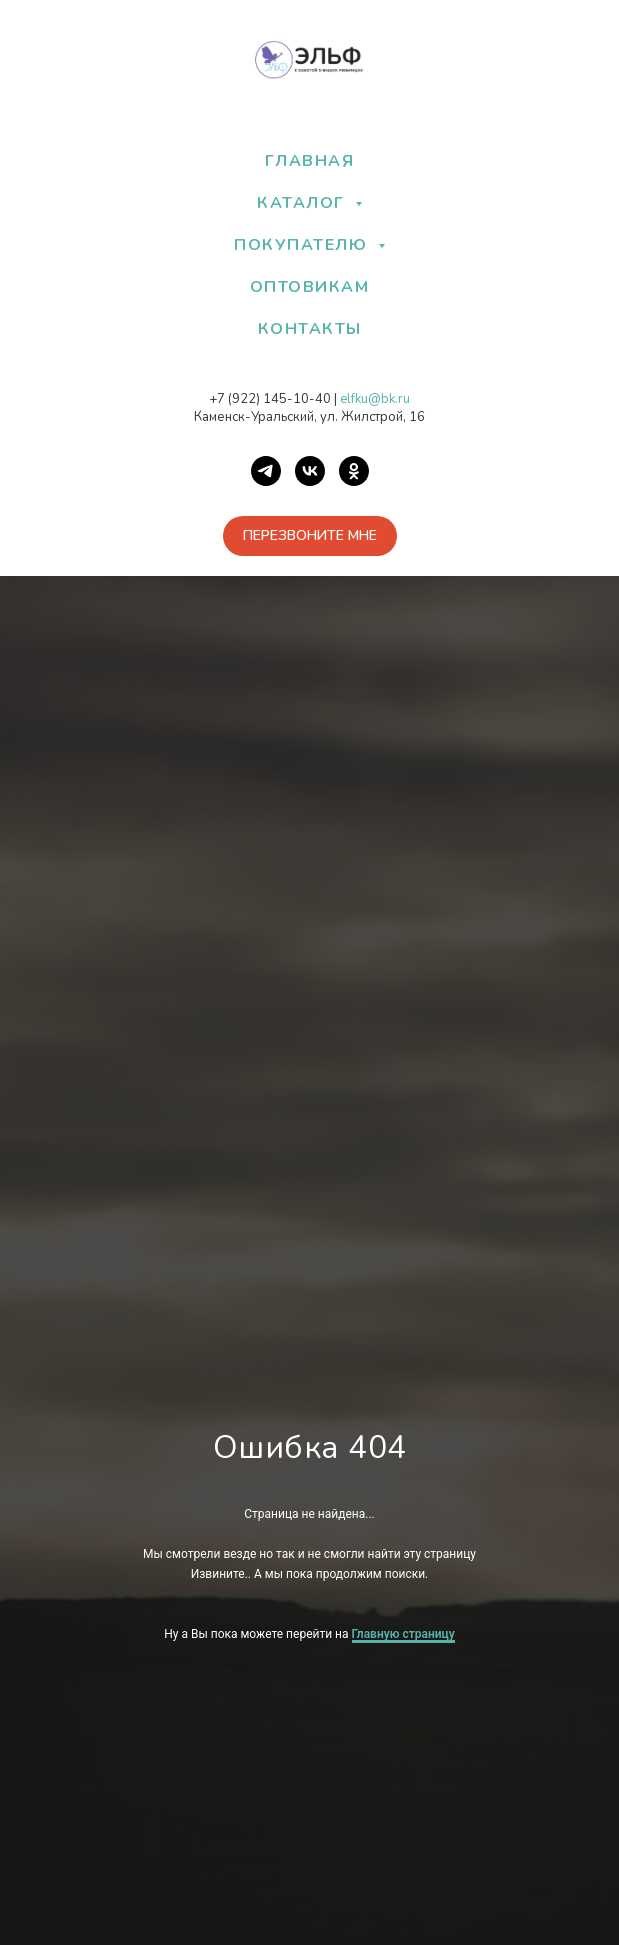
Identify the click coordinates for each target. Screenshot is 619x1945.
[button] (310, 536)
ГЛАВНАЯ (310, 161)
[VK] (310, 471)
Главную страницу (403, 1634)
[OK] (354, 471)
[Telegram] (266, 471)
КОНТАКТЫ (310, 329)
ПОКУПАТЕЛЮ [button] (303, 245)
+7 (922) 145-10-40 (270, 399)
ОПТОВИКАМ (310, 287)
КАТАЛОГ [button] (303, 203)
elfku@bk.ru (375, 399)
